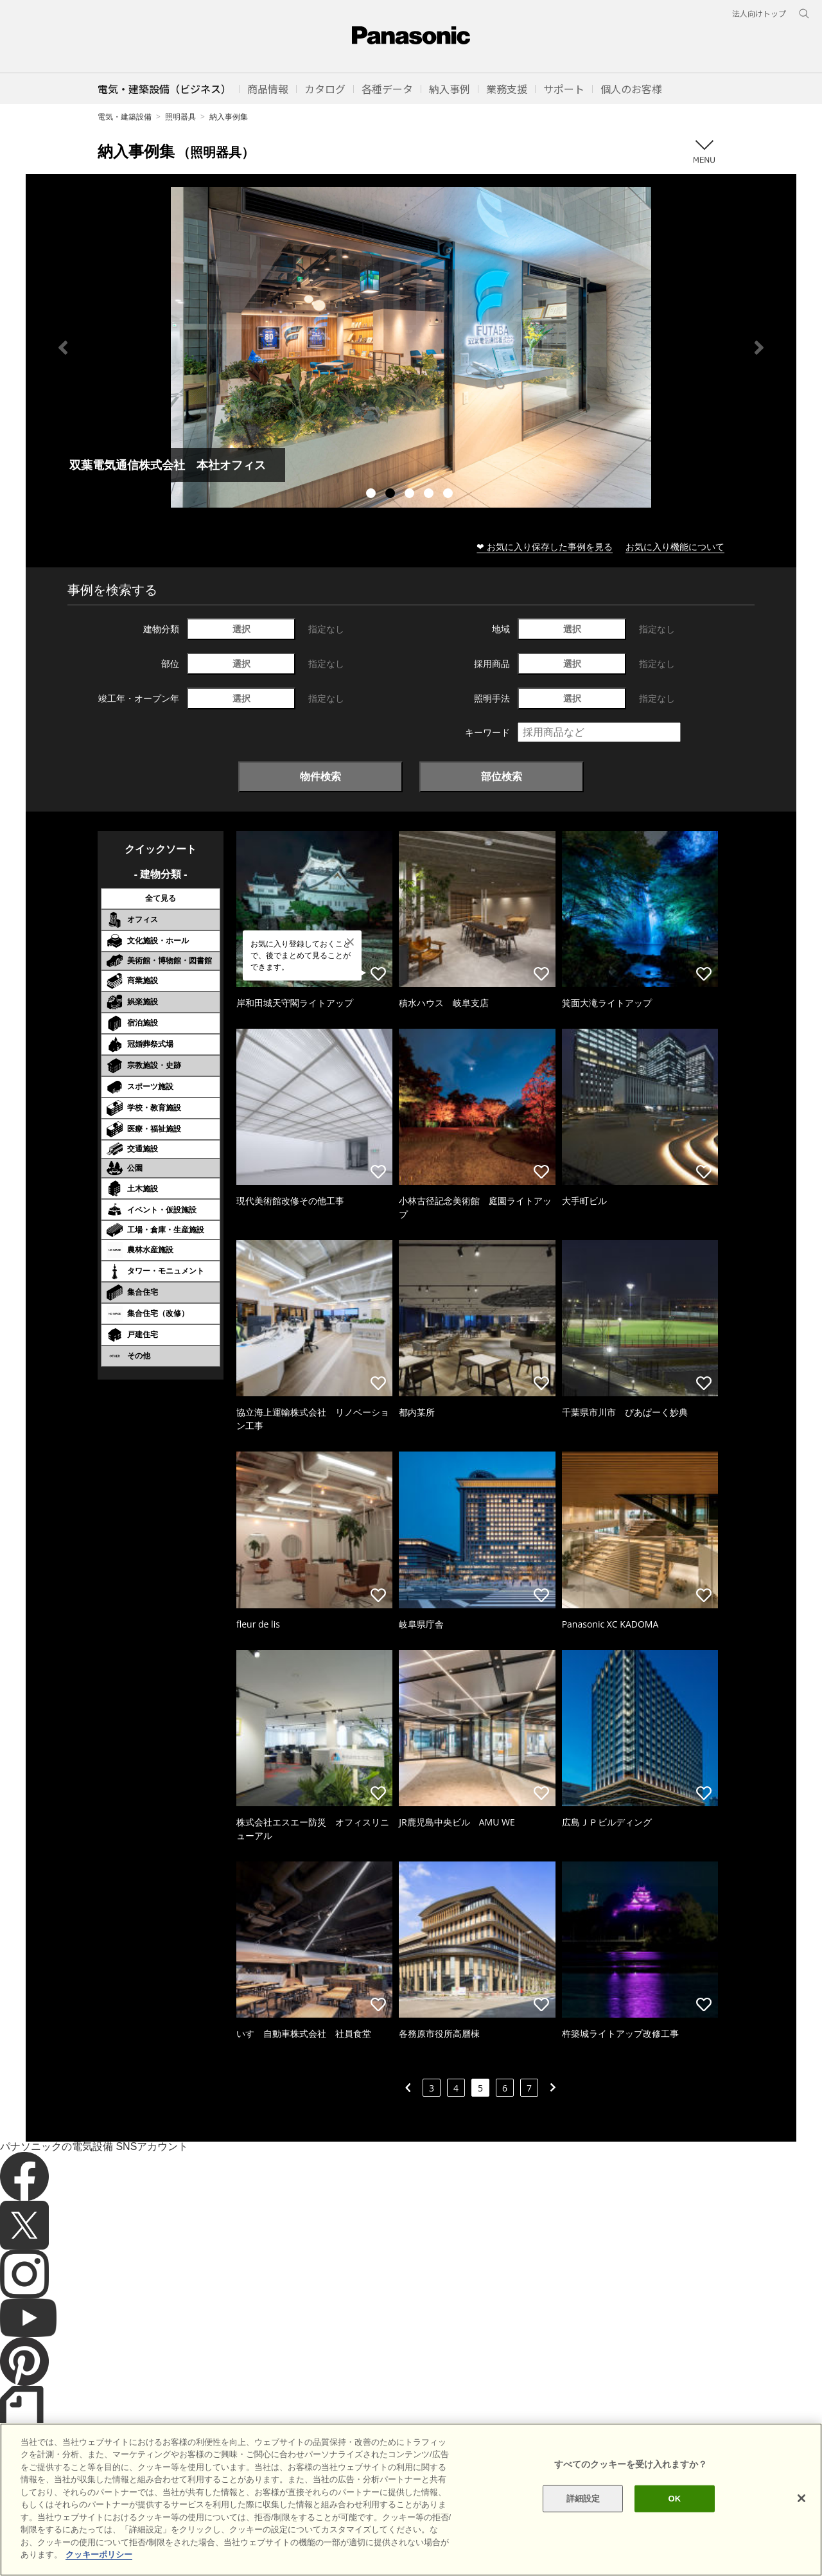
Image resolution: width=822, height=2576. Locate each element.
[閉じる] (801, 2498)
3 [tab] (411, 494)
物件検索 (320, 776)
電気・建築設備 (125, 116)
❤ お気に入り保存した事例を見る (545, 546)
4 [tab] (430, 494)
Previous (63, 347)
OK (674, 2498)
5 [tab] (449, 494)
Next (759, 347)
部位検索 (501, 776)
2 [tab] (391, 494)
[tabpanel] (411, 347)
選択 (241, 629)
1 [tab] (372, 494)
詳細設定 (583, 2498)
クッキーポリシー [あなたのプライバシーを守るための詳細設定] (99, 2554)
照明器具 (180, 116)
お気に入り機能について (674, 546)
